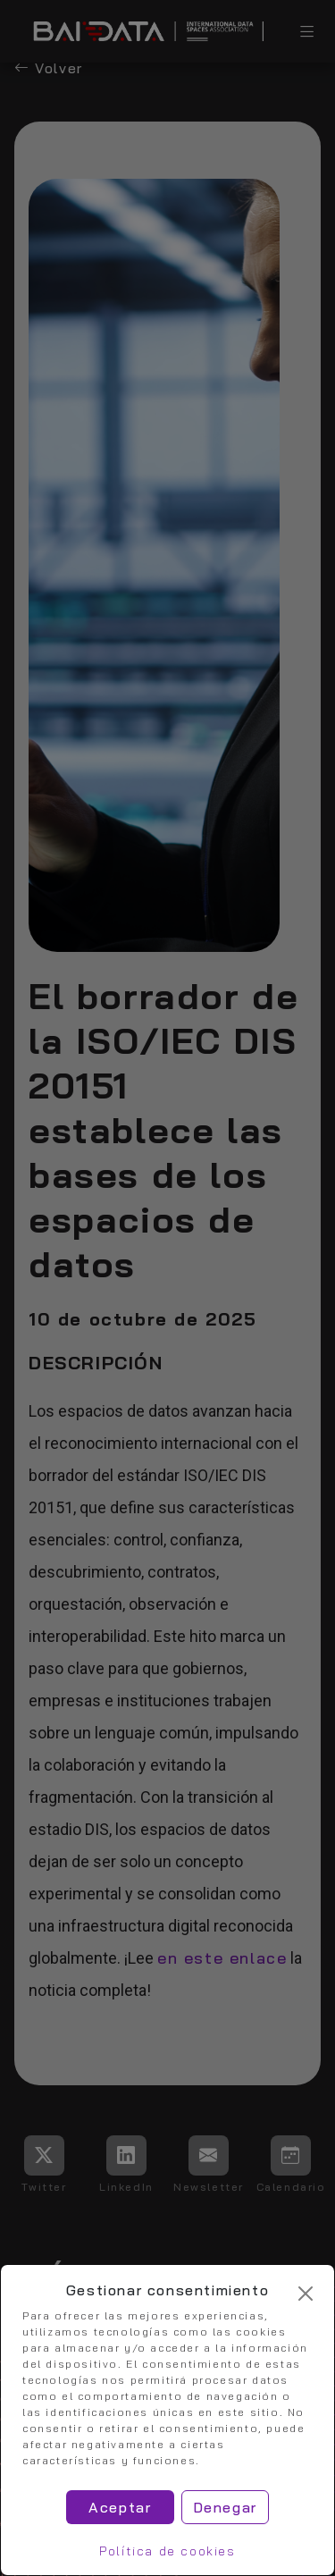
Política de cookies (167, 2551)
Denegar (225, 2507)
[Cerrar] (305, 2293)
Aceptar (119, 2507)
